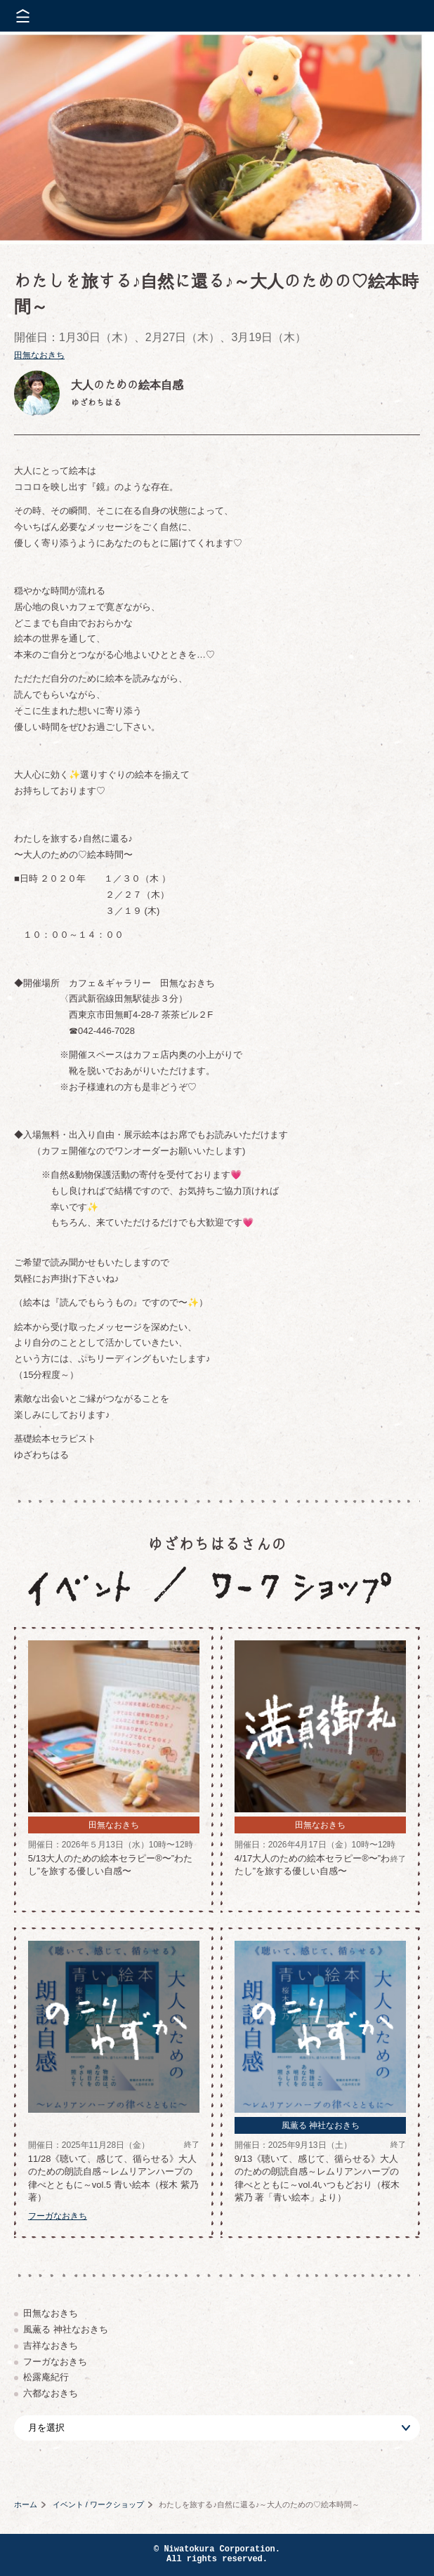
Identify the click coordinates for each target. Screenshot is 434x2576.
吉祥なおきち (50, 2345)
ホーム (25, 2504)
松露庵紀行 (46, 2377)
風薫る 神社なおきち (65, 2329)
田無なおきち (39, 355)
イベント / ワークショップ (98, 2504)
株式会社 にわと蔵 (399, 15)
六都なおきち (50, 2393)
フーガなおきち (55, 2361)
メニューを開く (23, 16)
